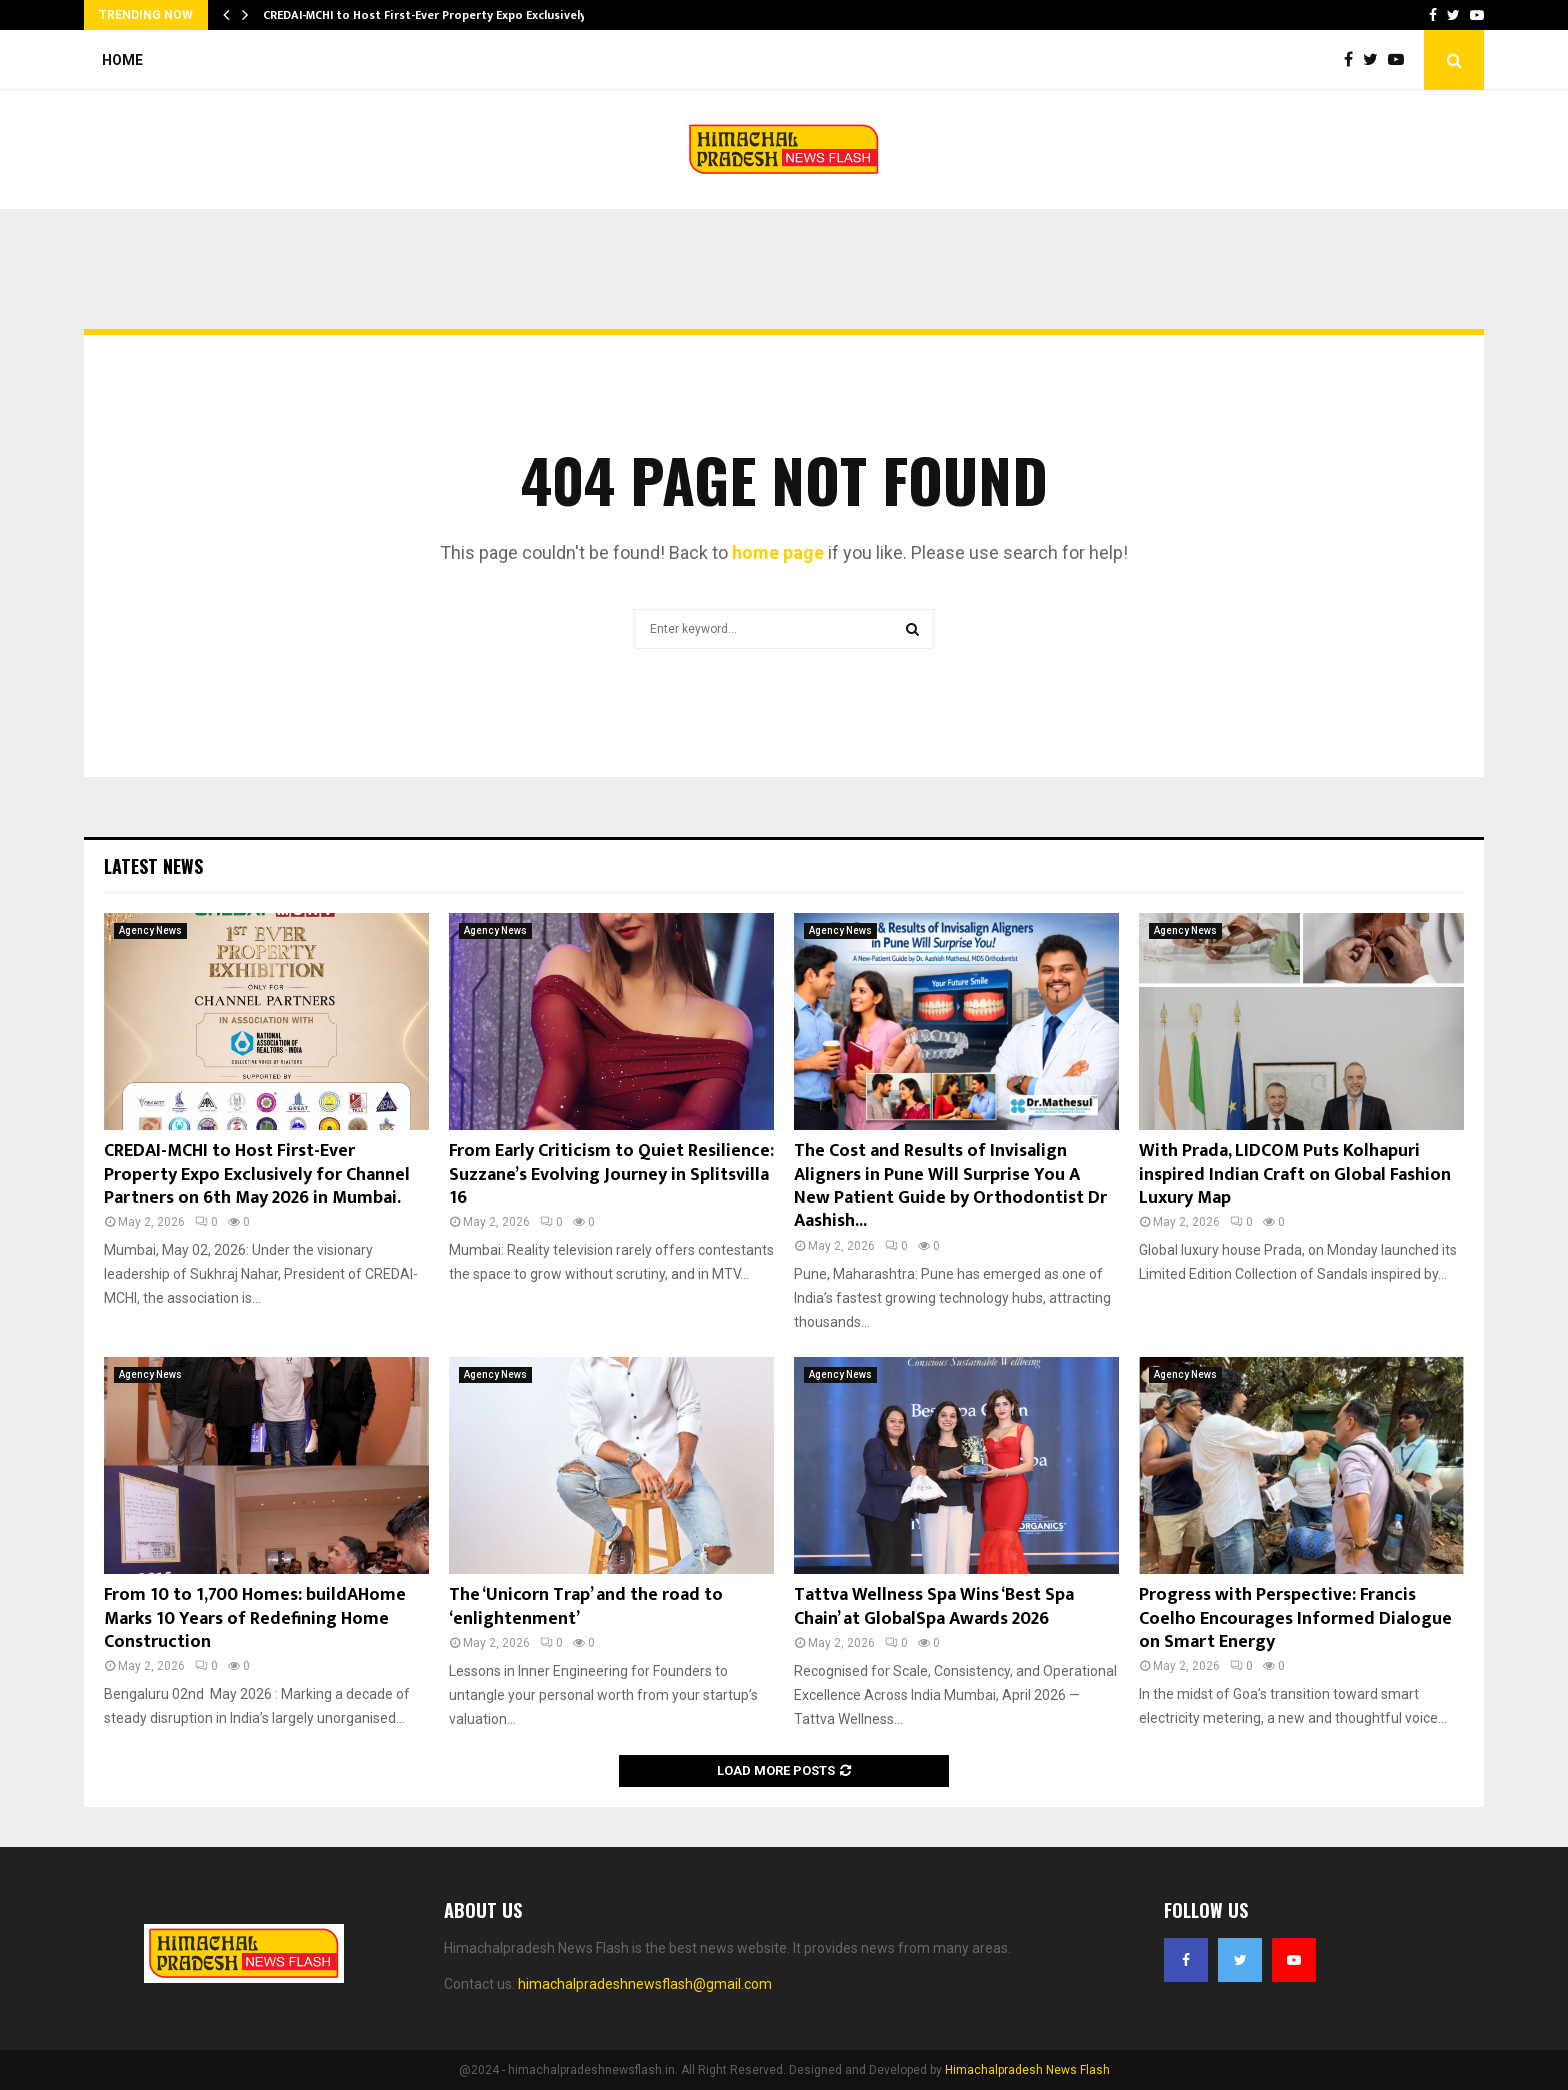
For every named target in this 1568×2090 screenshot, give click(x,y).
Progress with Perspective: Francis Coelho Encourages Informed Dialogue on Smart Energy (1295, 1618)
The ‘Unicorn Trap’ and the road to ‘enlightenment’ (586, 1606)
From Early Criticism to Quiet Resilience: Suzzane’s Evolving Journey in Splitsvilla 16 (611, 1174)
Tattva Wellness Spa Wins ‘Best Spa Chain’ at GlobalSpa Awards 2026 (934, 1606)
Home (122, 60)
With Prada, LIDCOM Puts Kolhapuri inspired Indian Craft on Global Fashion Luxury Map (1295, 1174)
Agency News (150, 930)
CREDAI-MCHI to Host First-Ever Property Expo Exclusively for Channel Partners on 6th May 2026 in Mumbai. (257, 1174)
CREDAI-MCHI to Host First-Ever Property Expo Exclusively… (429, 15)
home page (778, 552)
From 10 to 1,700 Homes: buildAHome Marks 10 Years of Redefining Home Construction (255, 1618)
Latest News (153, 866)
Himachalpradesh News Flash (1027, 2070)
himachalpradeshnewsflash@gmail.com (645, 1984)
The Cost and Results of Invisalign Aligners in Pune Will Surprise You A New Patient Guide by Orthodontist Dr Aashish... (950, 1186)
